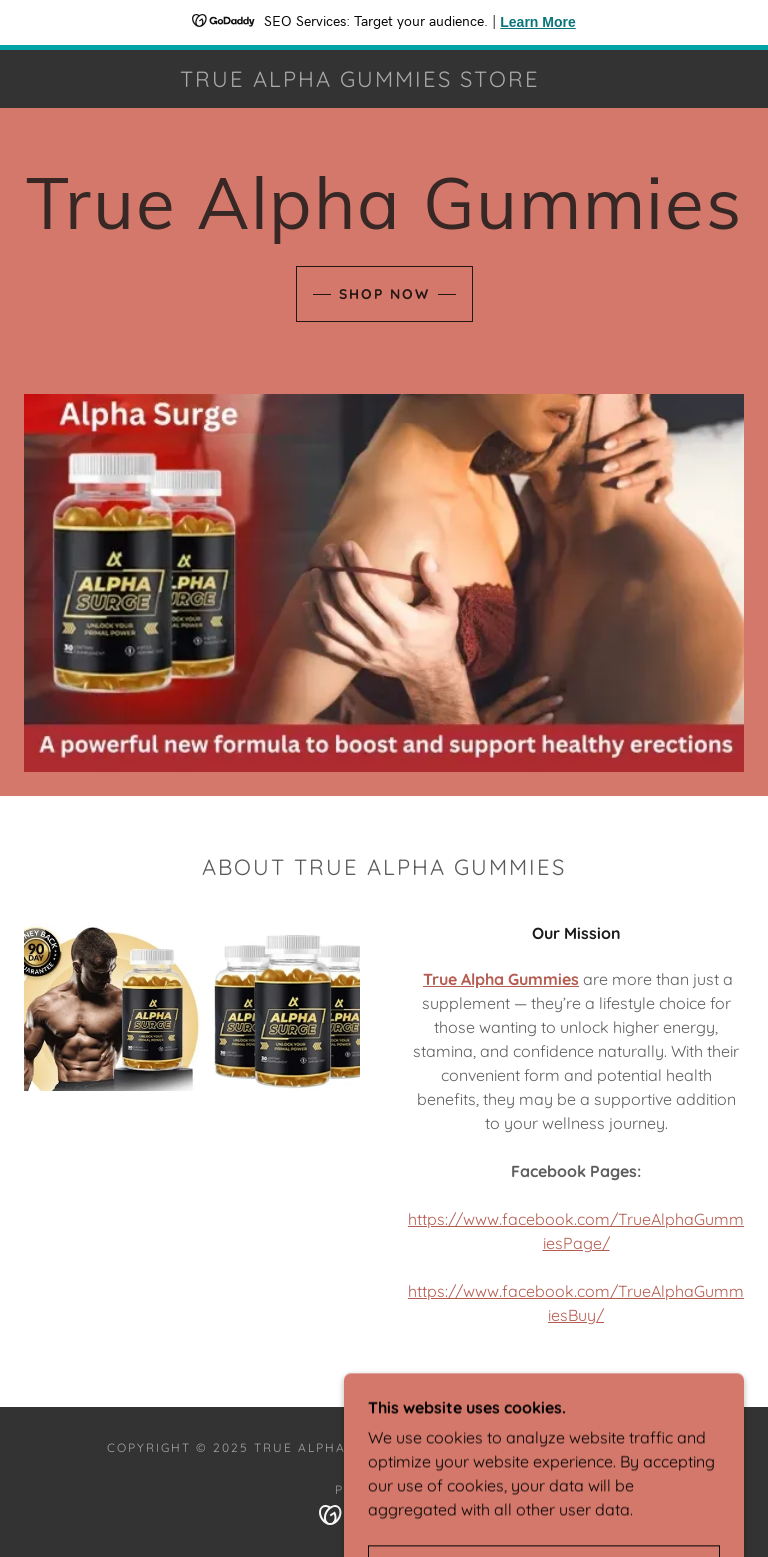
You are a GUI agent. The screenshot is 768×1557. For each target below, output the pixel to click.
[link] (360, 81)
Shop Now (384, 294)
